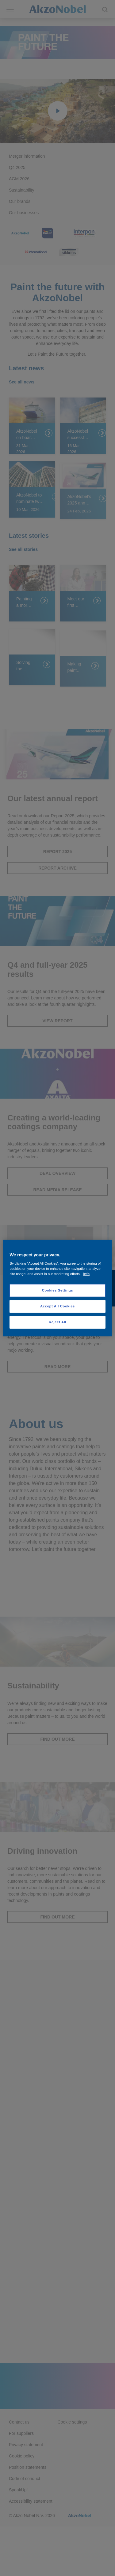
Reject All (57, 1322)
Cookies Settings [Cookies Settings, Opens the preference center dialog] (57, 1290)
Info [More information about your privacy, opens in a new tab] (86, 1274)
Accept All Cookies (57, 1306)
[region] (57, 1288)
